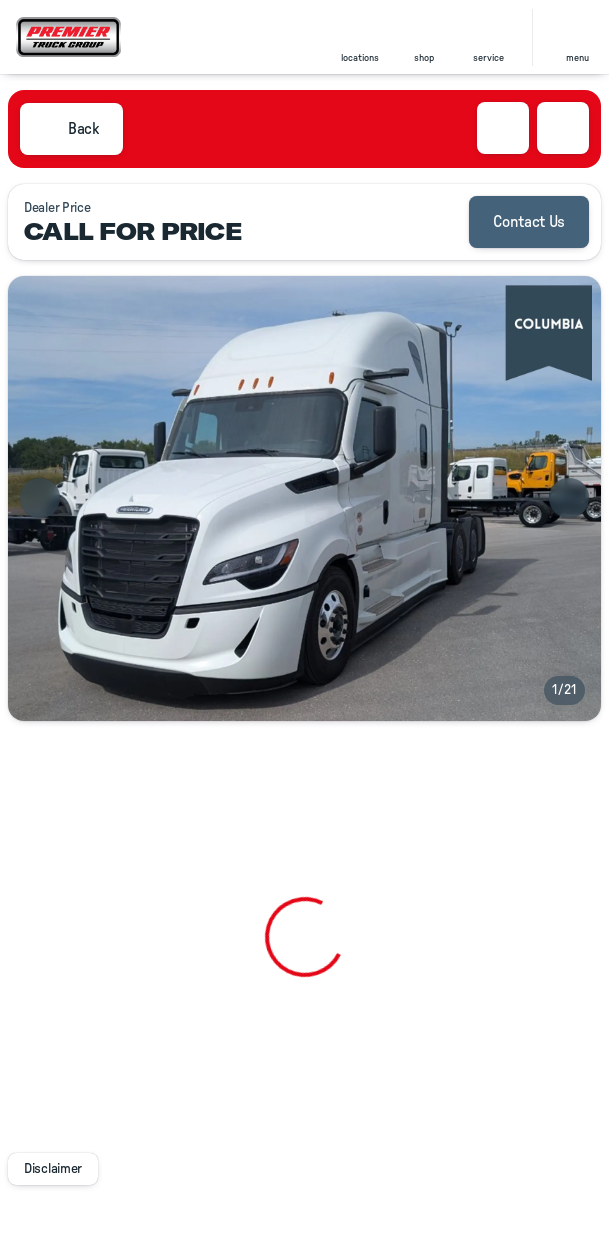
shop (424, 58)
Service (488, 58)
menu (577, 58)
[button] (360, 37)
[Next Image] (569, 498)
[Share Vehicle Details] (563, 128)
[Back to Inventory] (71, 129)
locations (360, 58)
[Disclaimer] (53, 1169)
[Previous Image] (40, 498)
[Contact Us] (529, 222)
